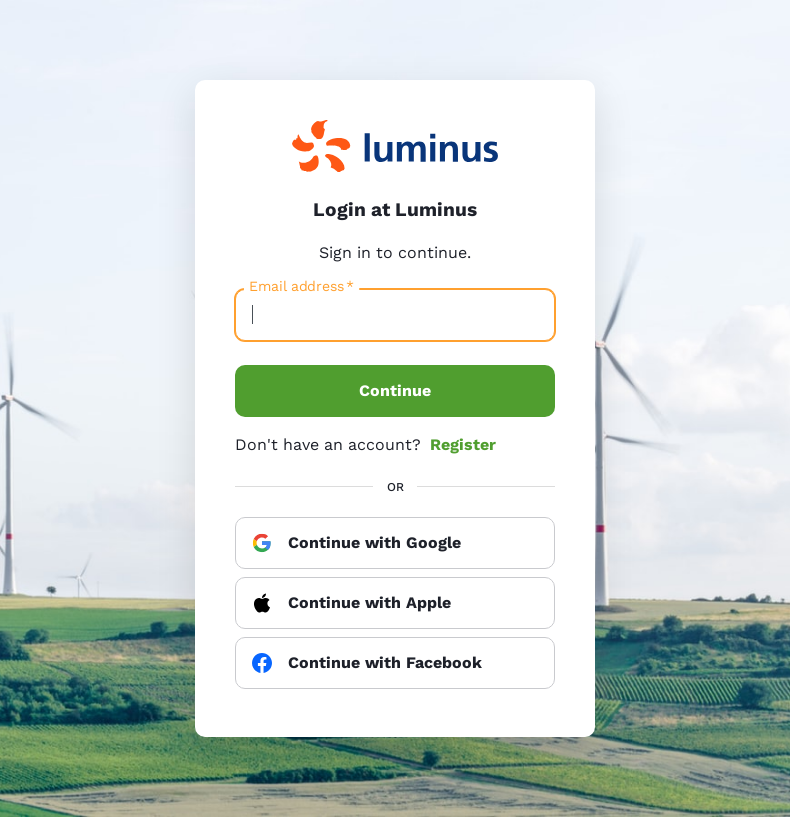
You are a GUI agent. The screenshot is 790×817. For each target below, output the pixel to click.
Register (463, 444)
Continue (395, 390)
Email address (301, 287)
